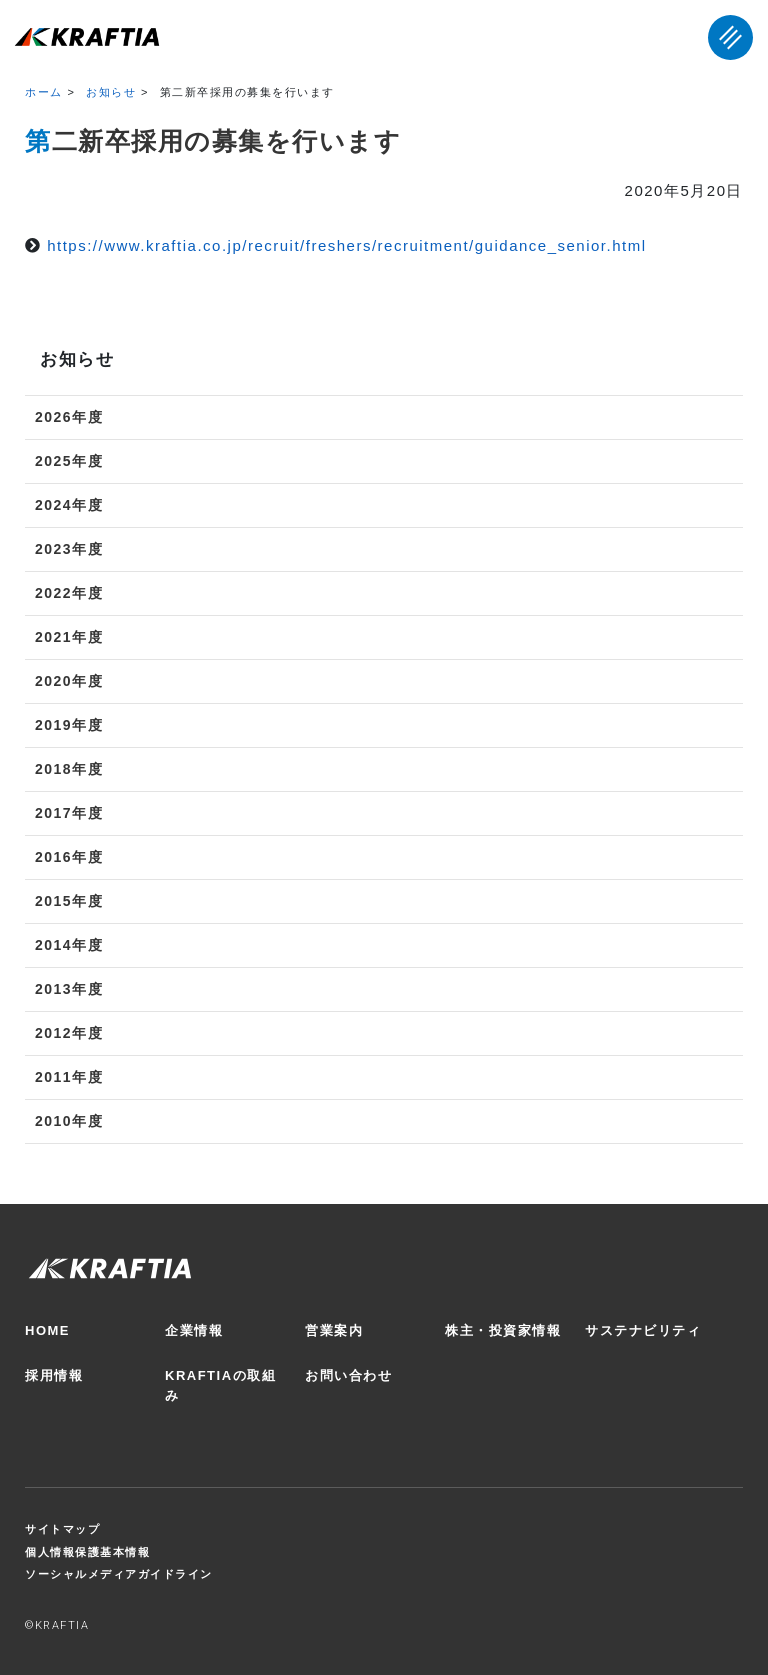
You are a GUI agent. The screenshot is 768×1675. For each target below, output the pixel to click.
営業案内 (334, 1330)
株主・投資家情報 (503, 1330)
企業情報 (194, 1330)
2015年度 (69, 901)
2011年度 (69, 1077)
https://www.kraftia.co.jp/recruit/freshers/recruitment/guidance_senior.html (346, 245)
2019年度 (69, 725)
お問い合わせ (348, 1375)
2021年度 (69, 637)
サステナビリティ (643, 1330)
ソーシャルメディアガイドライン (119, 1574)
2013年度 (69, 989)
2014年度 (69, 945)
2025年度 (69, 461)
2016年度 (69, 857)
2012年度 (69, 1033)
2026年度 (69, 417)
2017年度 (69, 813)
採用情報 (54, 1375)
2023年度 (69, 549)
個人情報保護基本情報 (87, 1552)
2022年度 (69, 593)
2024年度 (69, 505)
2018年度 (69, 769)
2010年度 (69, 1121)
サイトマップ (62, 1529)
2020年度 (69, 681)
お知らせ (111, 92)
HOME (47, 1330)
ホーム (44, 92)
